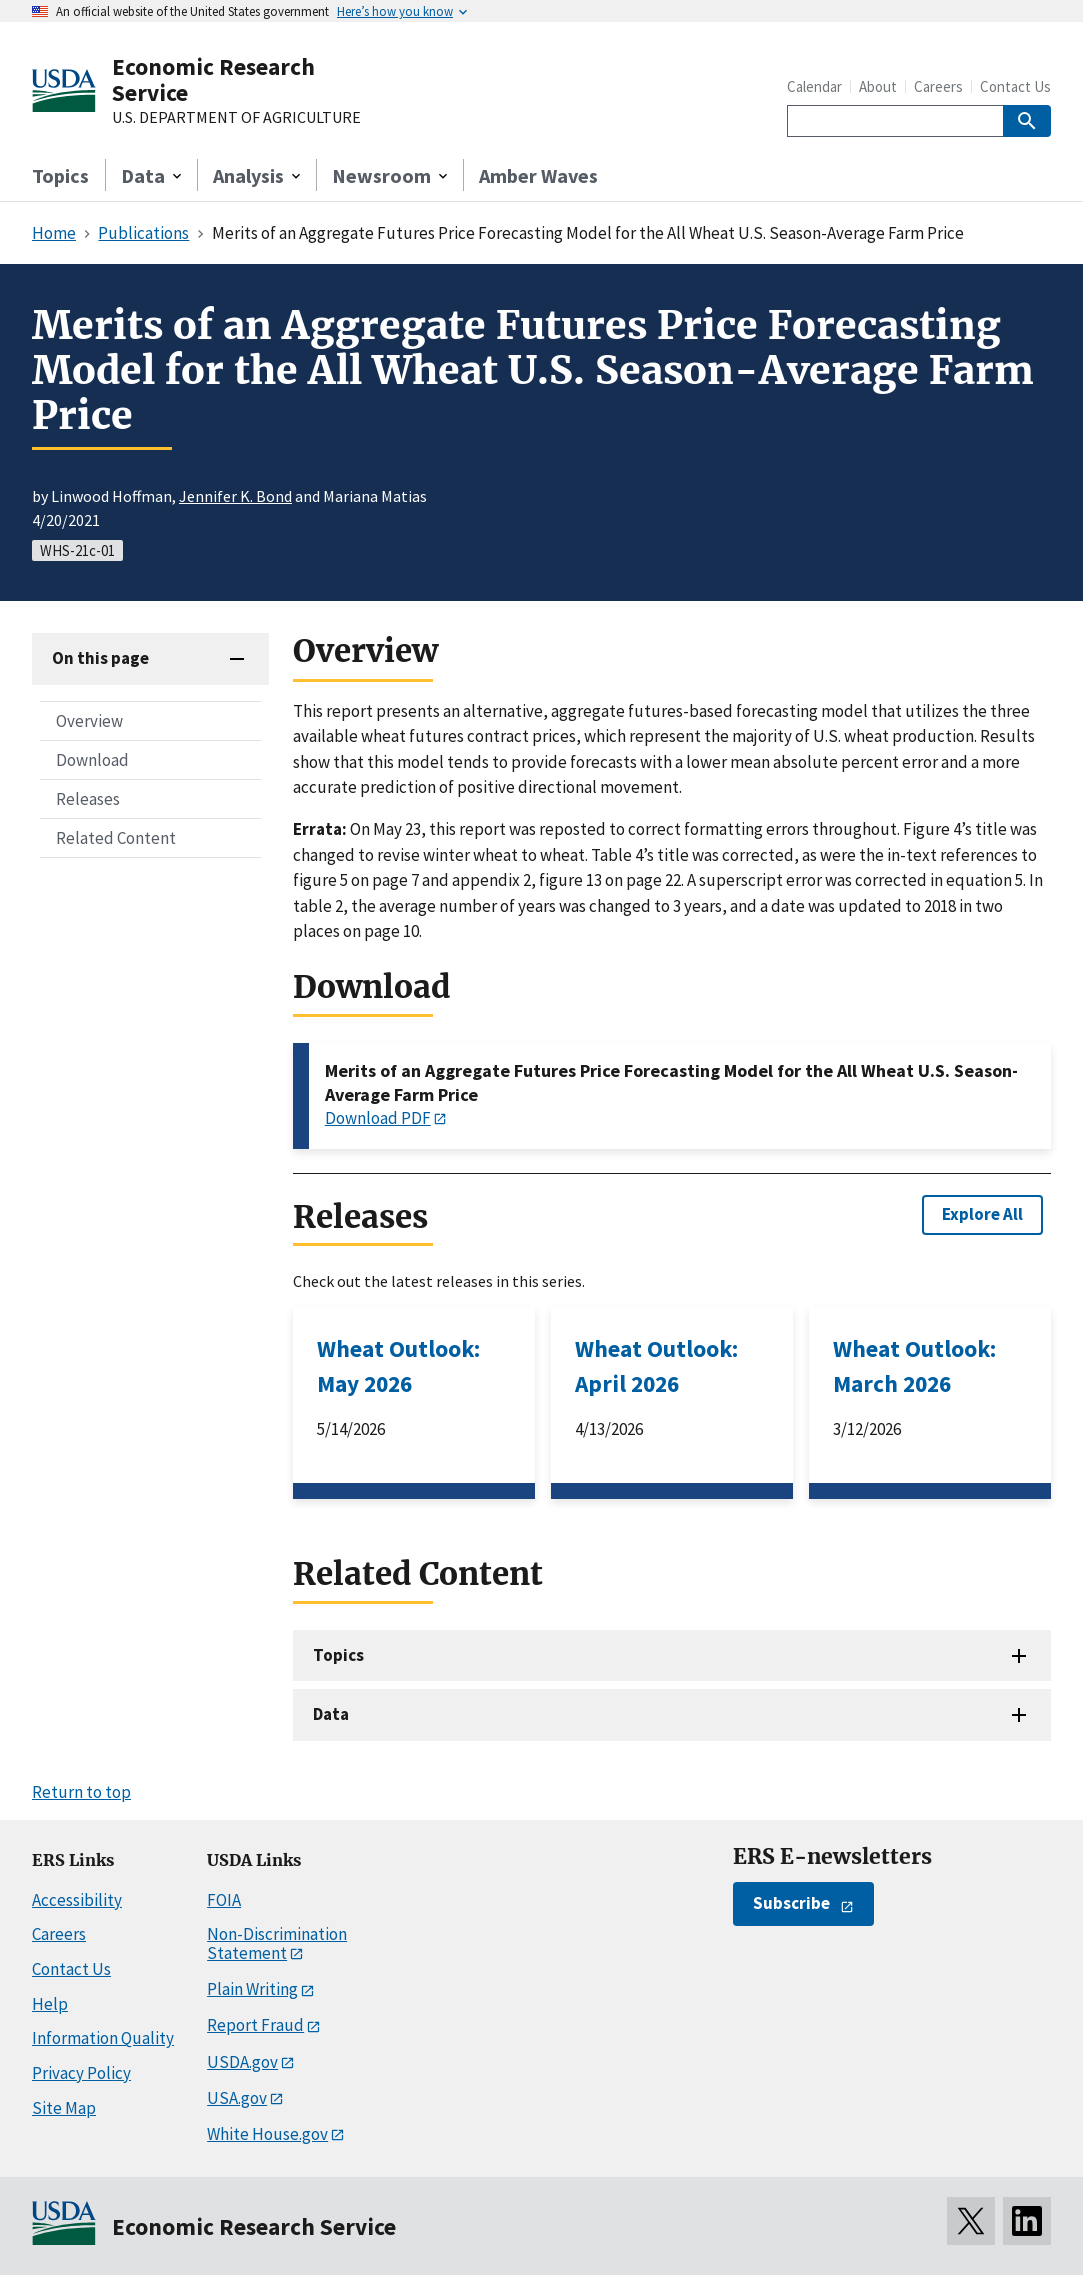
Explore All (982, 1214)
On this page (100, 658)
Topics (60, 175)
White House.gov (267, 2134)
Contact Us (1015, 86)
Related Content (116, 838)
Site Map (64, 2108)
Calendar (814, 86)
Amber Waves (538, 175)
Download (92, 760)
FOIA (224, 1900)
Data (331, 1714)
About (878, 86)
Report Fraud (255, 2025)
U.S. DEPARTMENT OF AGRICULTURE (236, 118)
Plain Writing (252, 1989)
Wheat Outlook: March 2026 (914, 1366)
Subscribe (791, 1903)
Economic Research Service (213, 79)
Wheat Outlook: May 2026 (398, 1366)
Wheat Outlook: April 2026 (656, 1366)
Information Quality (103, 2038)
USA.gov (237, 2098)
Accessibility (77, 1900)
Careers (938, 86)
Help (50, 2004)
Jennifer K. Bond (235, 496)
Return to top (81, 1792)
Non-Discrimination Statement (277, 1943)
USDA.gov (242, 2062)
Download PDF (378, 1118)
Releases (88, 799)
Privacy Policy (81, 2073)
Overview (89, 721)
